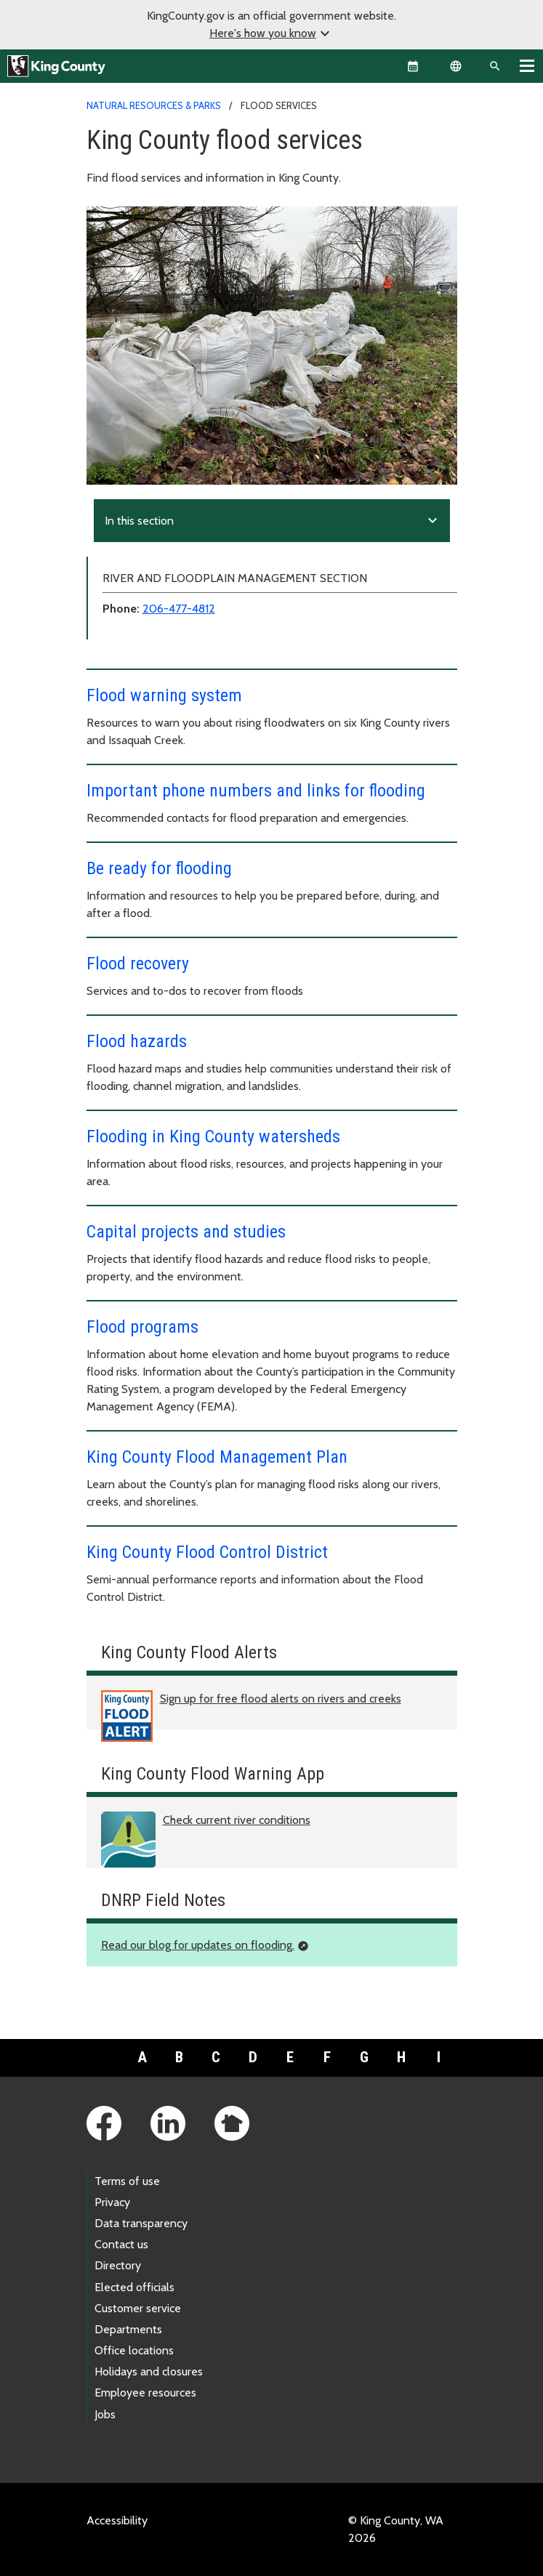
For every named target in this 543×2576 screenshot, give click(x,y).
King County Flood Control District (207, 1552)
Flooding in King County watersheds (213, 1136)
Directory (117, 2265)
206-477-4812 (178, 608)
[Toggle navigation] (527, 65)
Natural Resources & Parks (154, 105)
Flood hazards (137, 1041)
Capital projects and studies (186, 1232)
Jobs (105, 2414)
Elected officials (134, 2287)
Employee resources (145, 2392)
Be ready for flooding (159, 868)
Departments (128, 2329)
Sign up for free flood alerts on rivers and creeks (280, 1698)
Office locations (134, 2350)
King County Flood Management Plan (217, 1457)
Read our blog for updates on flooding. (197, 1945)
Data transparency (141, 2223)
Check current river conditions (236, 1820)
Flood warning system (164, 695)
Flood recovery (138, 963)
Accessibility (117, 2520)
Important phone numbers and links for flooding (256, 790)
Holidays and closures (148, 2371)
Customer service (137, 2308)
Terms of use (127, 2181)
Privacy (112, 2202)
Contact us (121, 2244)
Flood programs (142, 1327)
